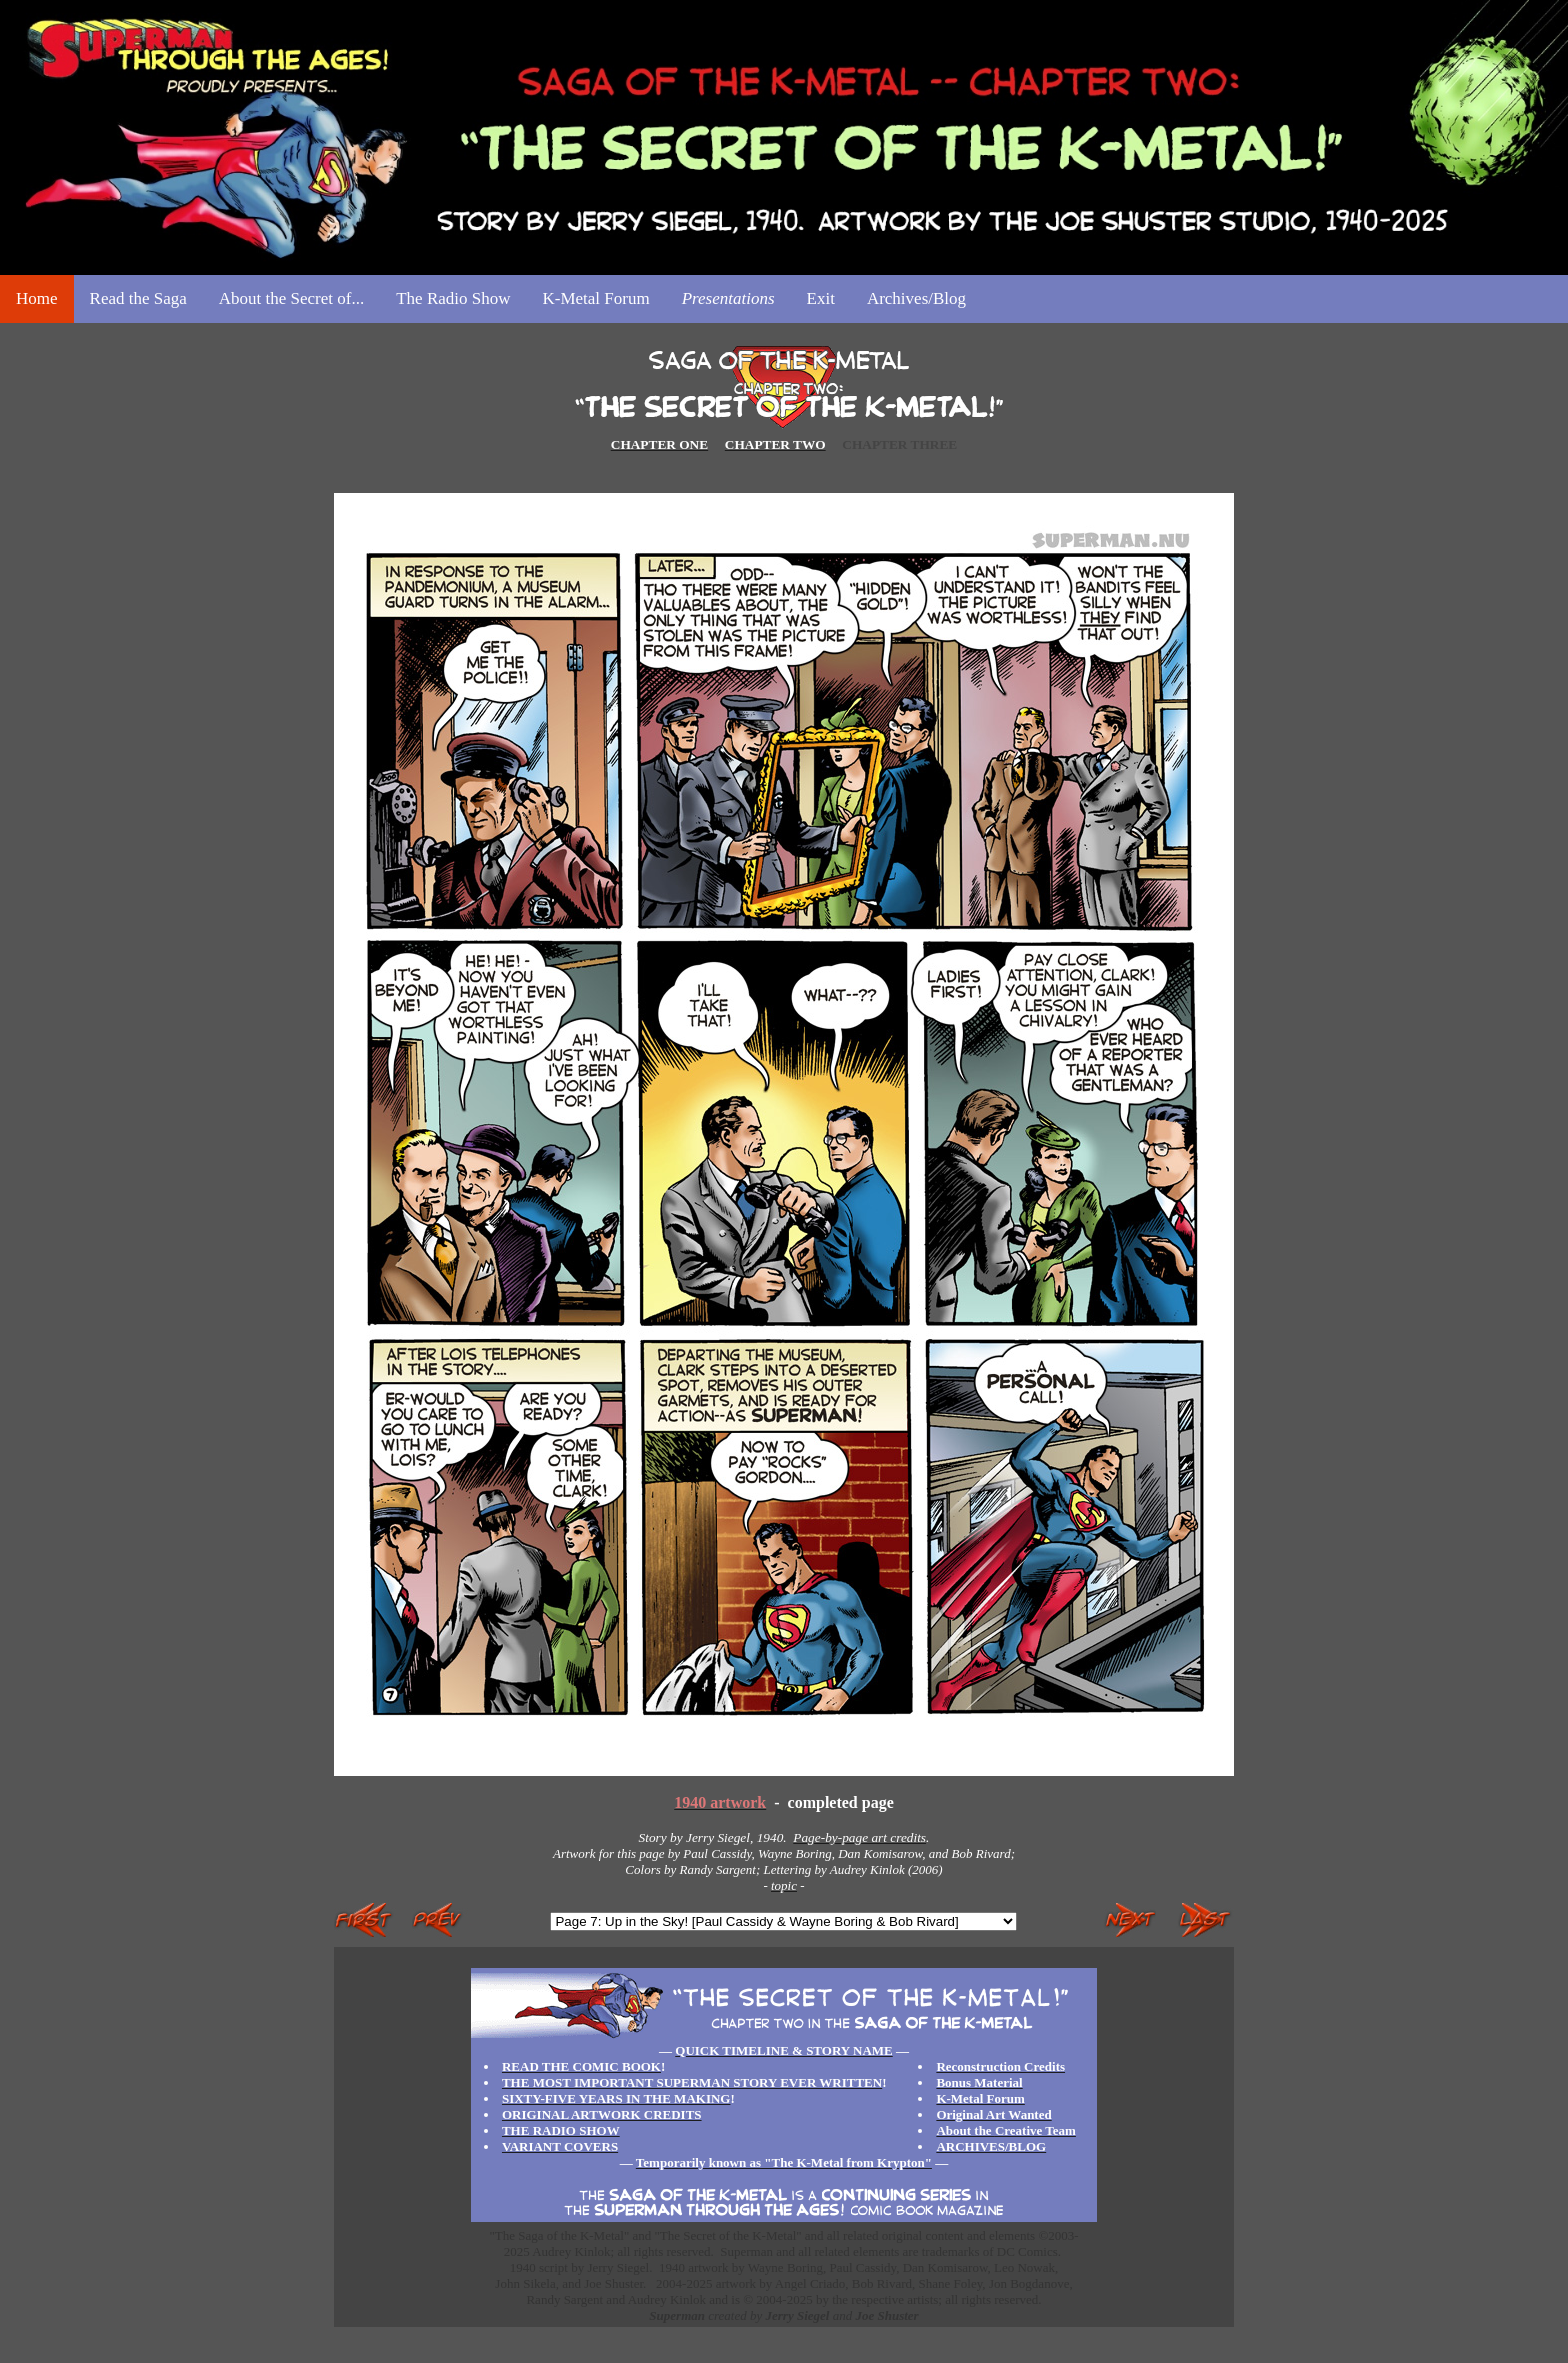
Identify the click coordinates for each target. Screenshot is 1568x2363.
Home (37, 298)
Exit (821, 298)
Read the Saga (138, 298)
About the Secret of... (291, 298)
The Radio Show (453, 298)
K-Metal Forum (595, 298)
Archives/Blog (916, 298)
